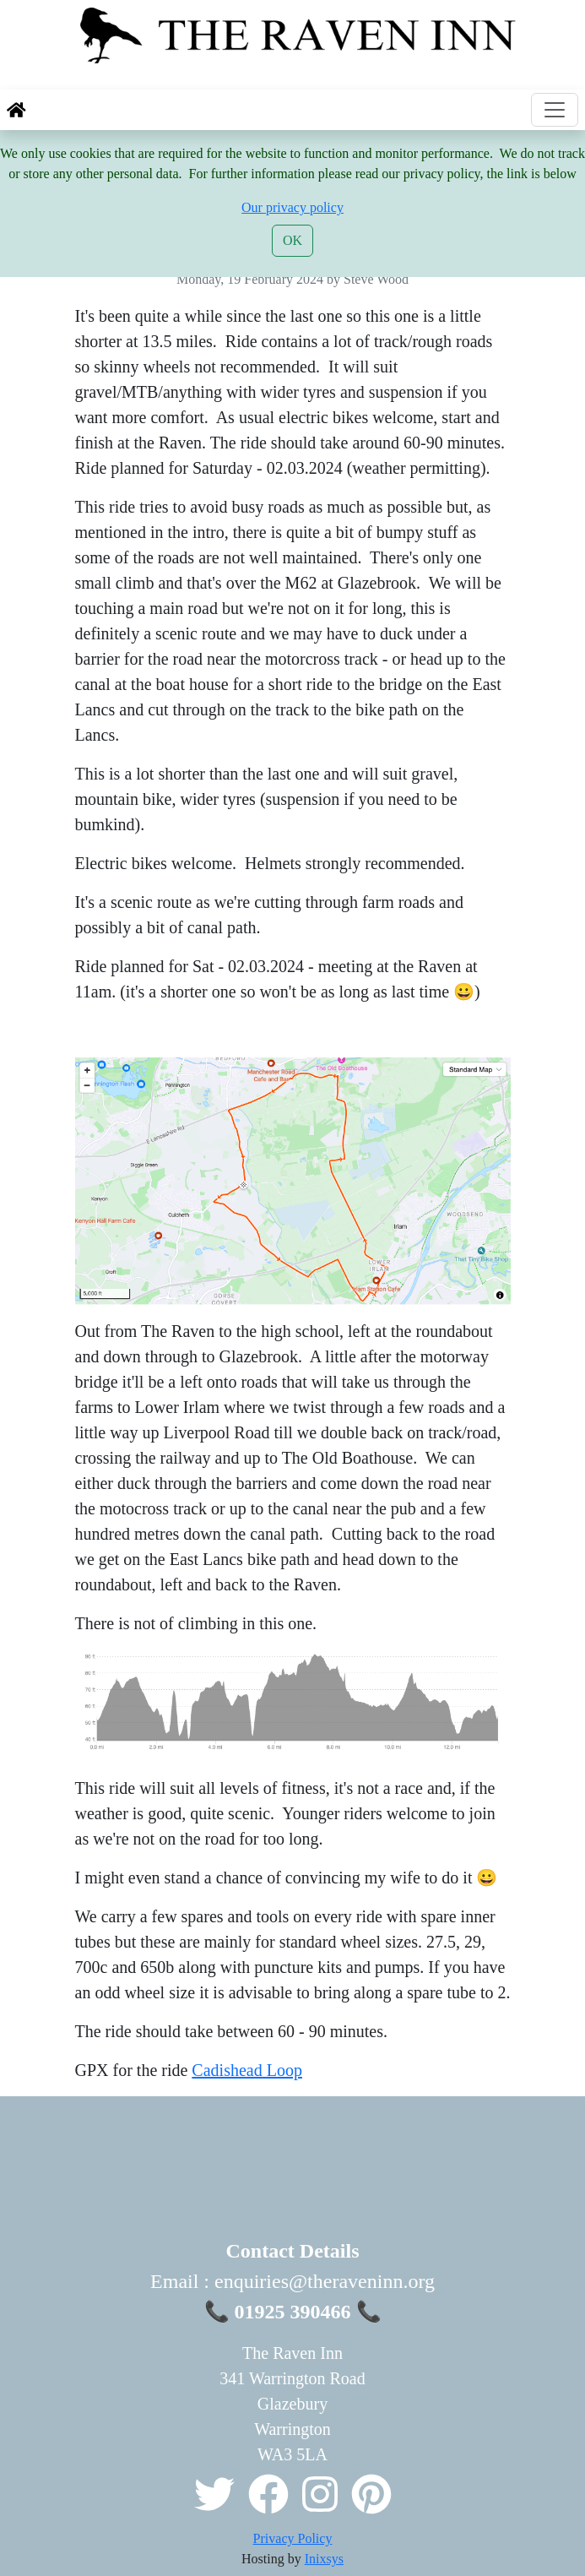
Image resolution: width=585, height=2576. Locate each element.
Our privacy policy (292, 207)
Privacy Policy (293, 2538)
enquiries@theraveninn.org (324, 2281)
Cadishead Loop (247, 2070)
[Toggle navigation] (554, 110)
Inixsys (324, 2559)
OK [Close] (292, 240)
